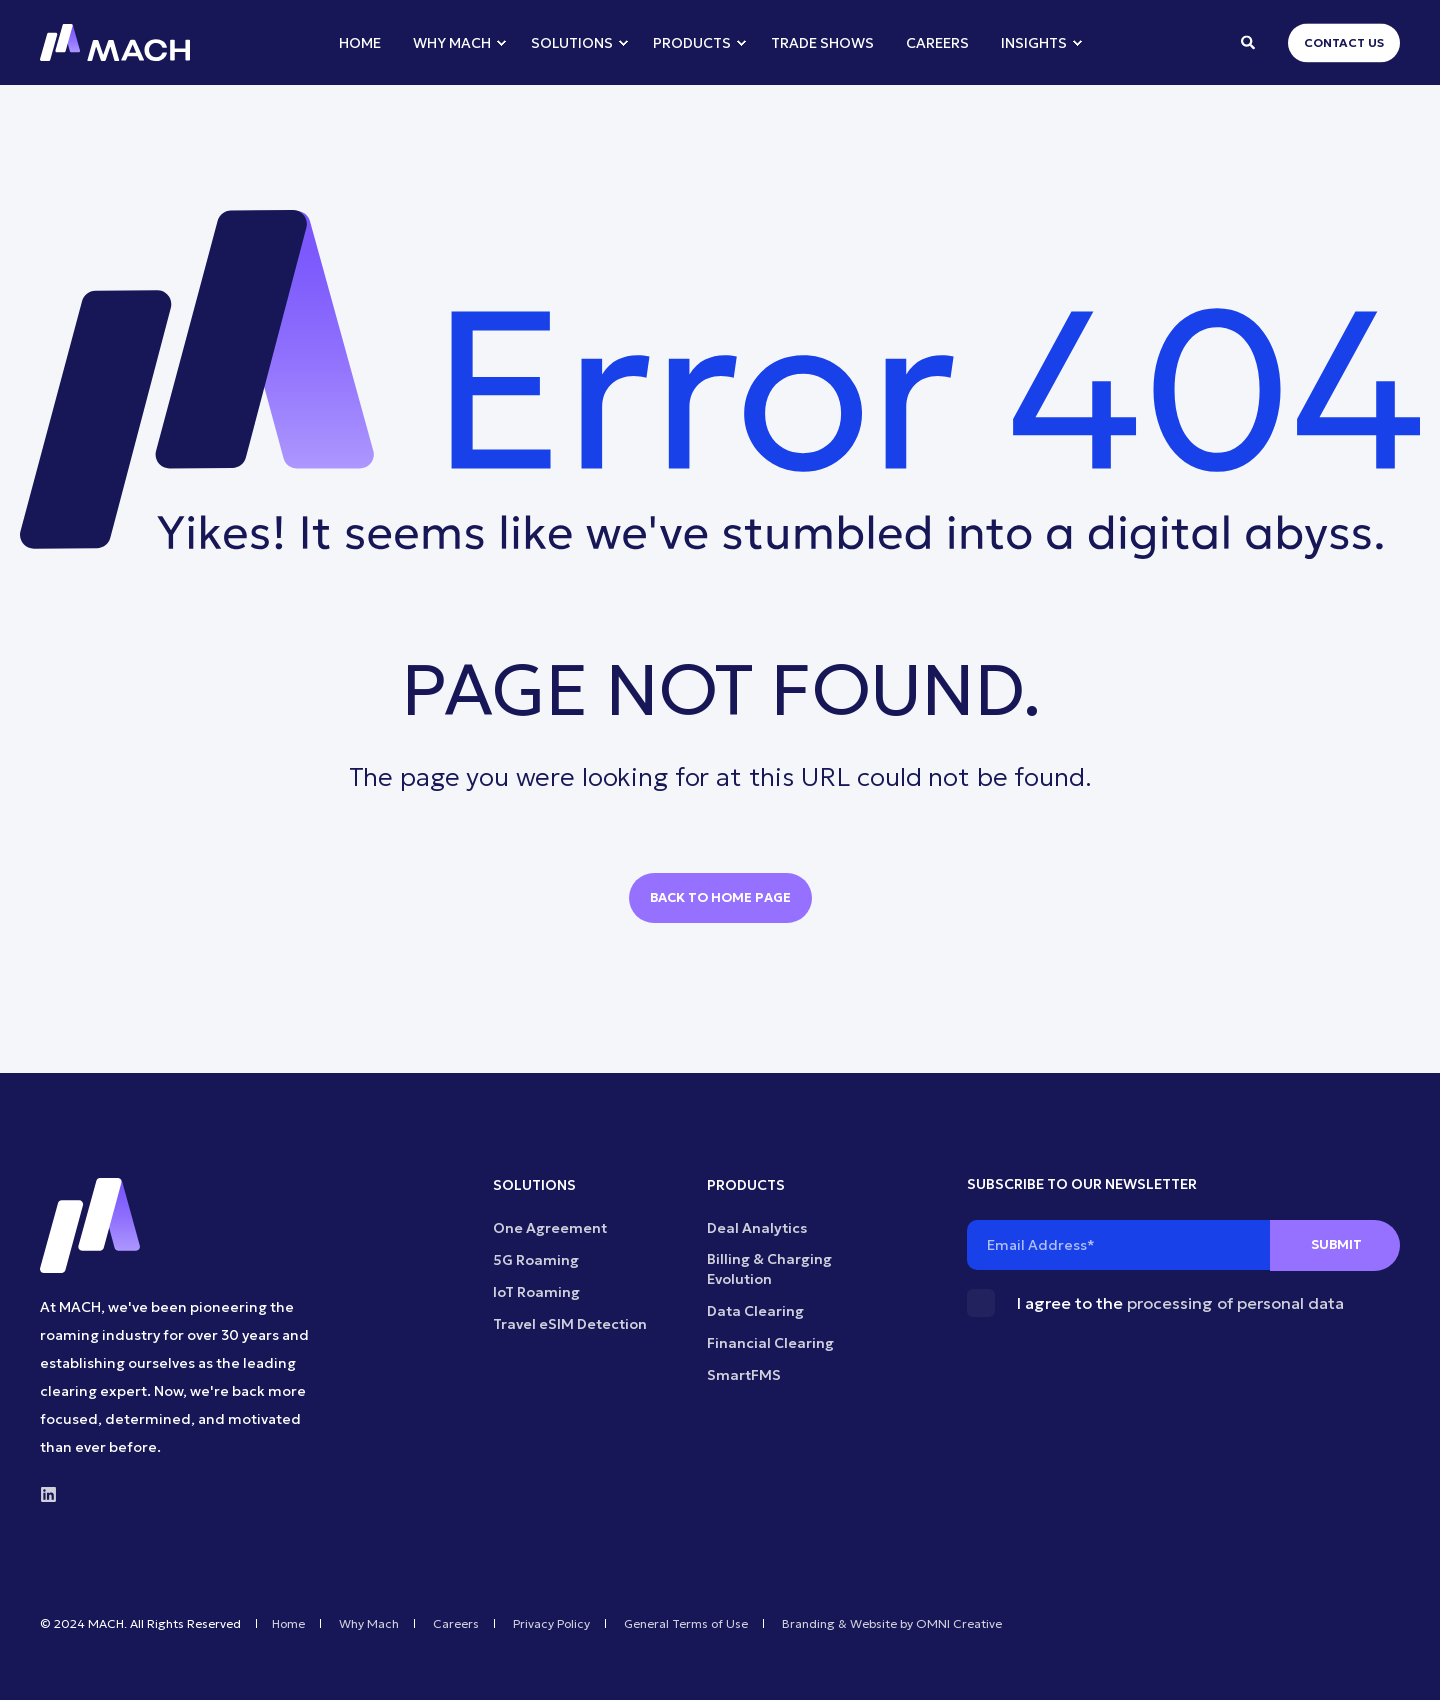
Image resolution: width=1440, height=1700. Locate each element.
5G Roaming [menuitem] (536, 1260)
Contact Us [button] (1344, 42)
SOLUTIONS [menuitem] (534, 1186)
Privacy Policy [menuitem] (551, 1624)
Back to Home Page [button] (720, 897)
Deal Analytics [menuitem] (757, 1228)
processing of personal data (1235, 1303)
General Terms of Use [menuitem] (686, 1624)
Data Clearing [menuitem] (755, 1311)
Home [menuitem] (288, 1624)
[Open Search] (1249, 41)
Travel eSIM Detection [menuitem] (570, 1324)
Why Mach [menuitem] (369, 1624)
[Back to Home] (115, 43)
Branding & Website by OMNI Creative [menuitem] (892, 1624)
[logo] (90, 1225)
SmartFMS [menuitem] (744, 1375)
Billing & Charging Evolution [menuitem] (769, 1269)
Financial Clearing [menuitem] (770, 1343)
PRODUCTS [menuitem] (746, 1186)
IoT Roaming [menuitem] (536, 1292)
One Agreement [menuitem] (550, 1228)
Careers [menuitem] (456, 1624)
